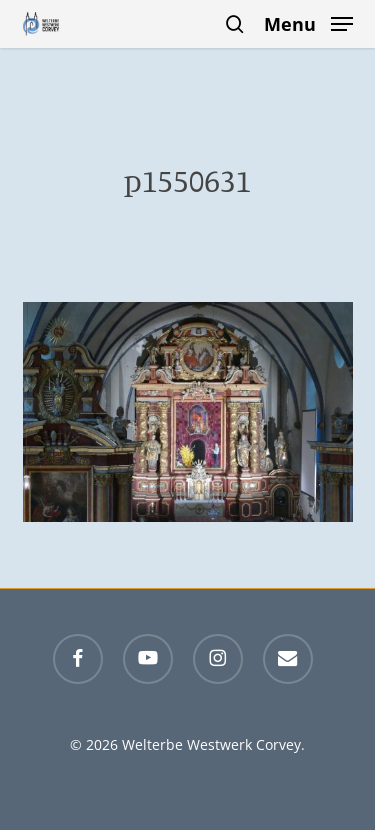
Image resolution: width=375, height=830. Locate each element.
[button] (308, 22)
